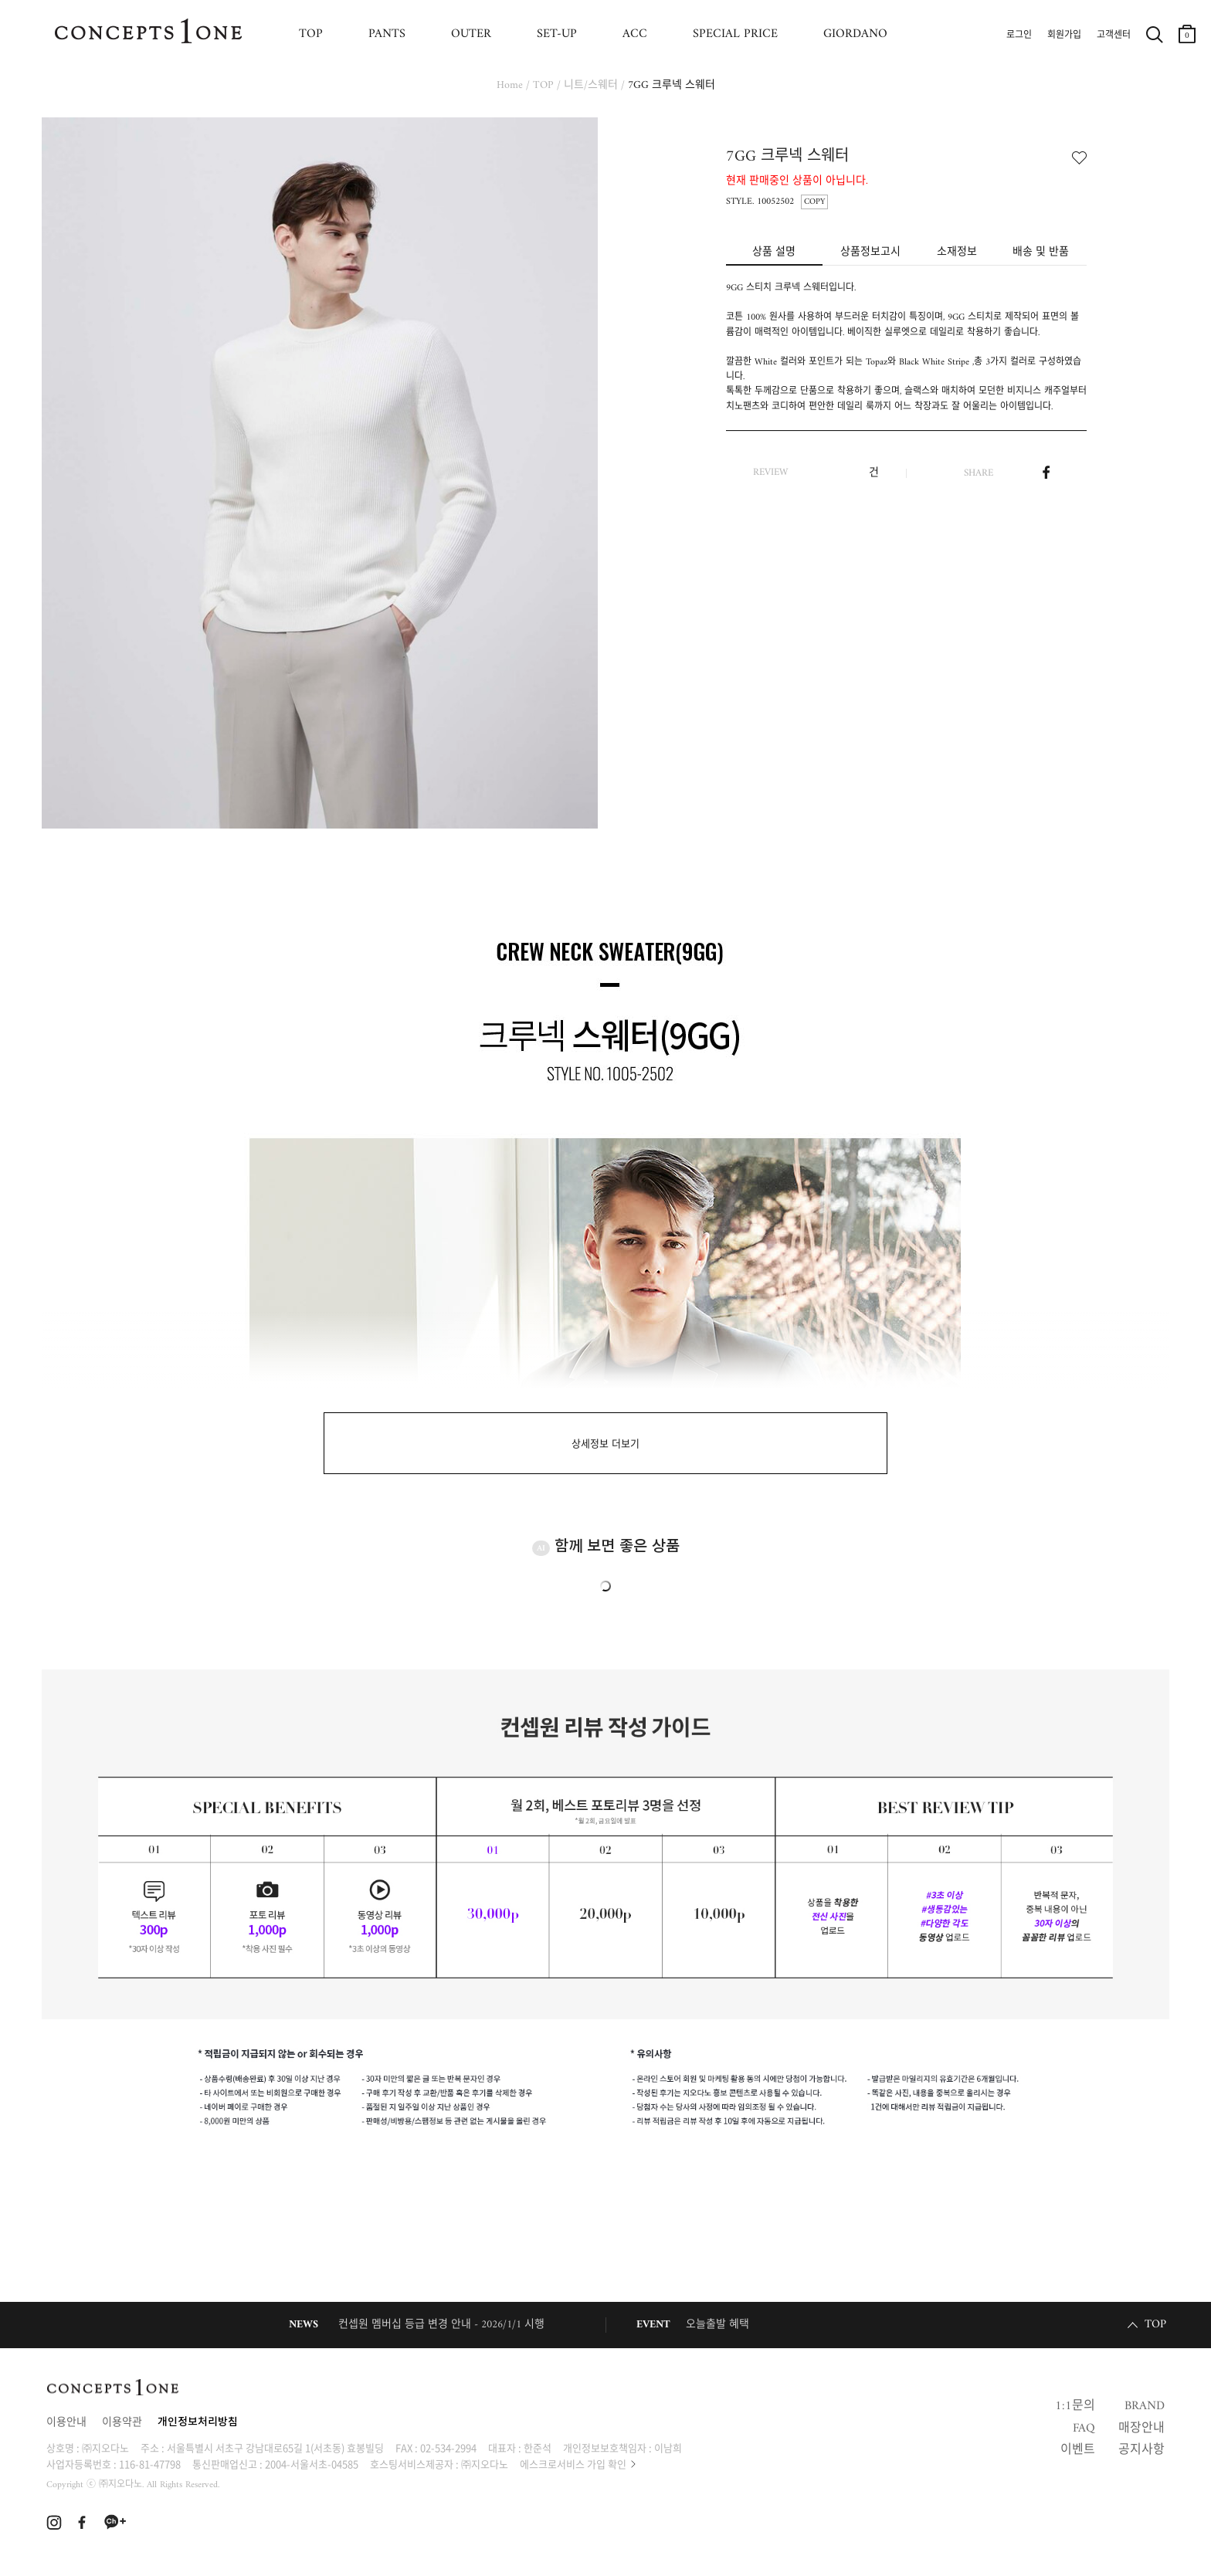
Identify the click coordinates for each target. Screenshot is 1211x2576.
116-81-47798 (150, 2463)
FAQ (1084, 2428)
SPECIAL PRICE (735, 34)
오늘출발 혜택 (717, 2324)
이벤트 (1077, 2450)
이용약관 (122, 2422)
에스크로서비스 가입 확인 (573, 2463)
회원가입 (1064, 35)
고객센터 (1114, 35)
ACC (634, 34)
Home (510, 85)
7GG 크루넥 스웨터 (671, 85)
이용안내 (66, 2422)
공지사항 (1141, 2450)
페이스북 (1046, 473)
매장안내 (1141, 2428)
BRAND (1144, 2406)
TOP (311, 34)
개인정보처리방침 (198, 2422)
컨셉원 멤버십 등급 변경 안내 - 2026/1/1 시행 (441, 2324)
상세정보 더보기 (605, 1444)
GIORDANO (855, 34)
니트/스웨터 (591, 85)
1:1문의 (1075, 2406)
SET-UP (557, 34)
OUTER (471, 34)
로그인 (1019, 35)
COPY (814, 202)
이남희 (668, 2447)
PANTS (386, 34)
